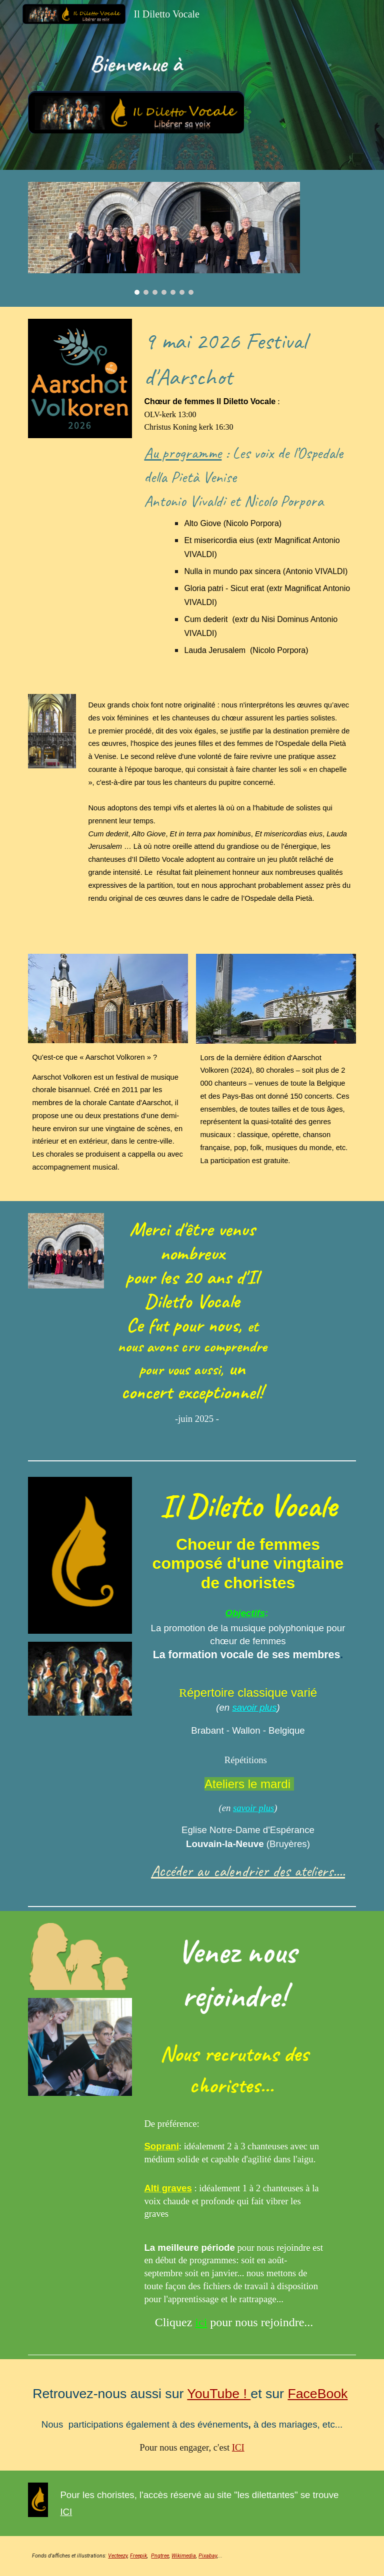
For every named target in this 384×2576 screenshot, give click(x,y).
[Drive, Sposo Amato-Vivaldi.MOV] (318, 1241)
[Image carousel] (164, 238)
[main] (136, 63)
